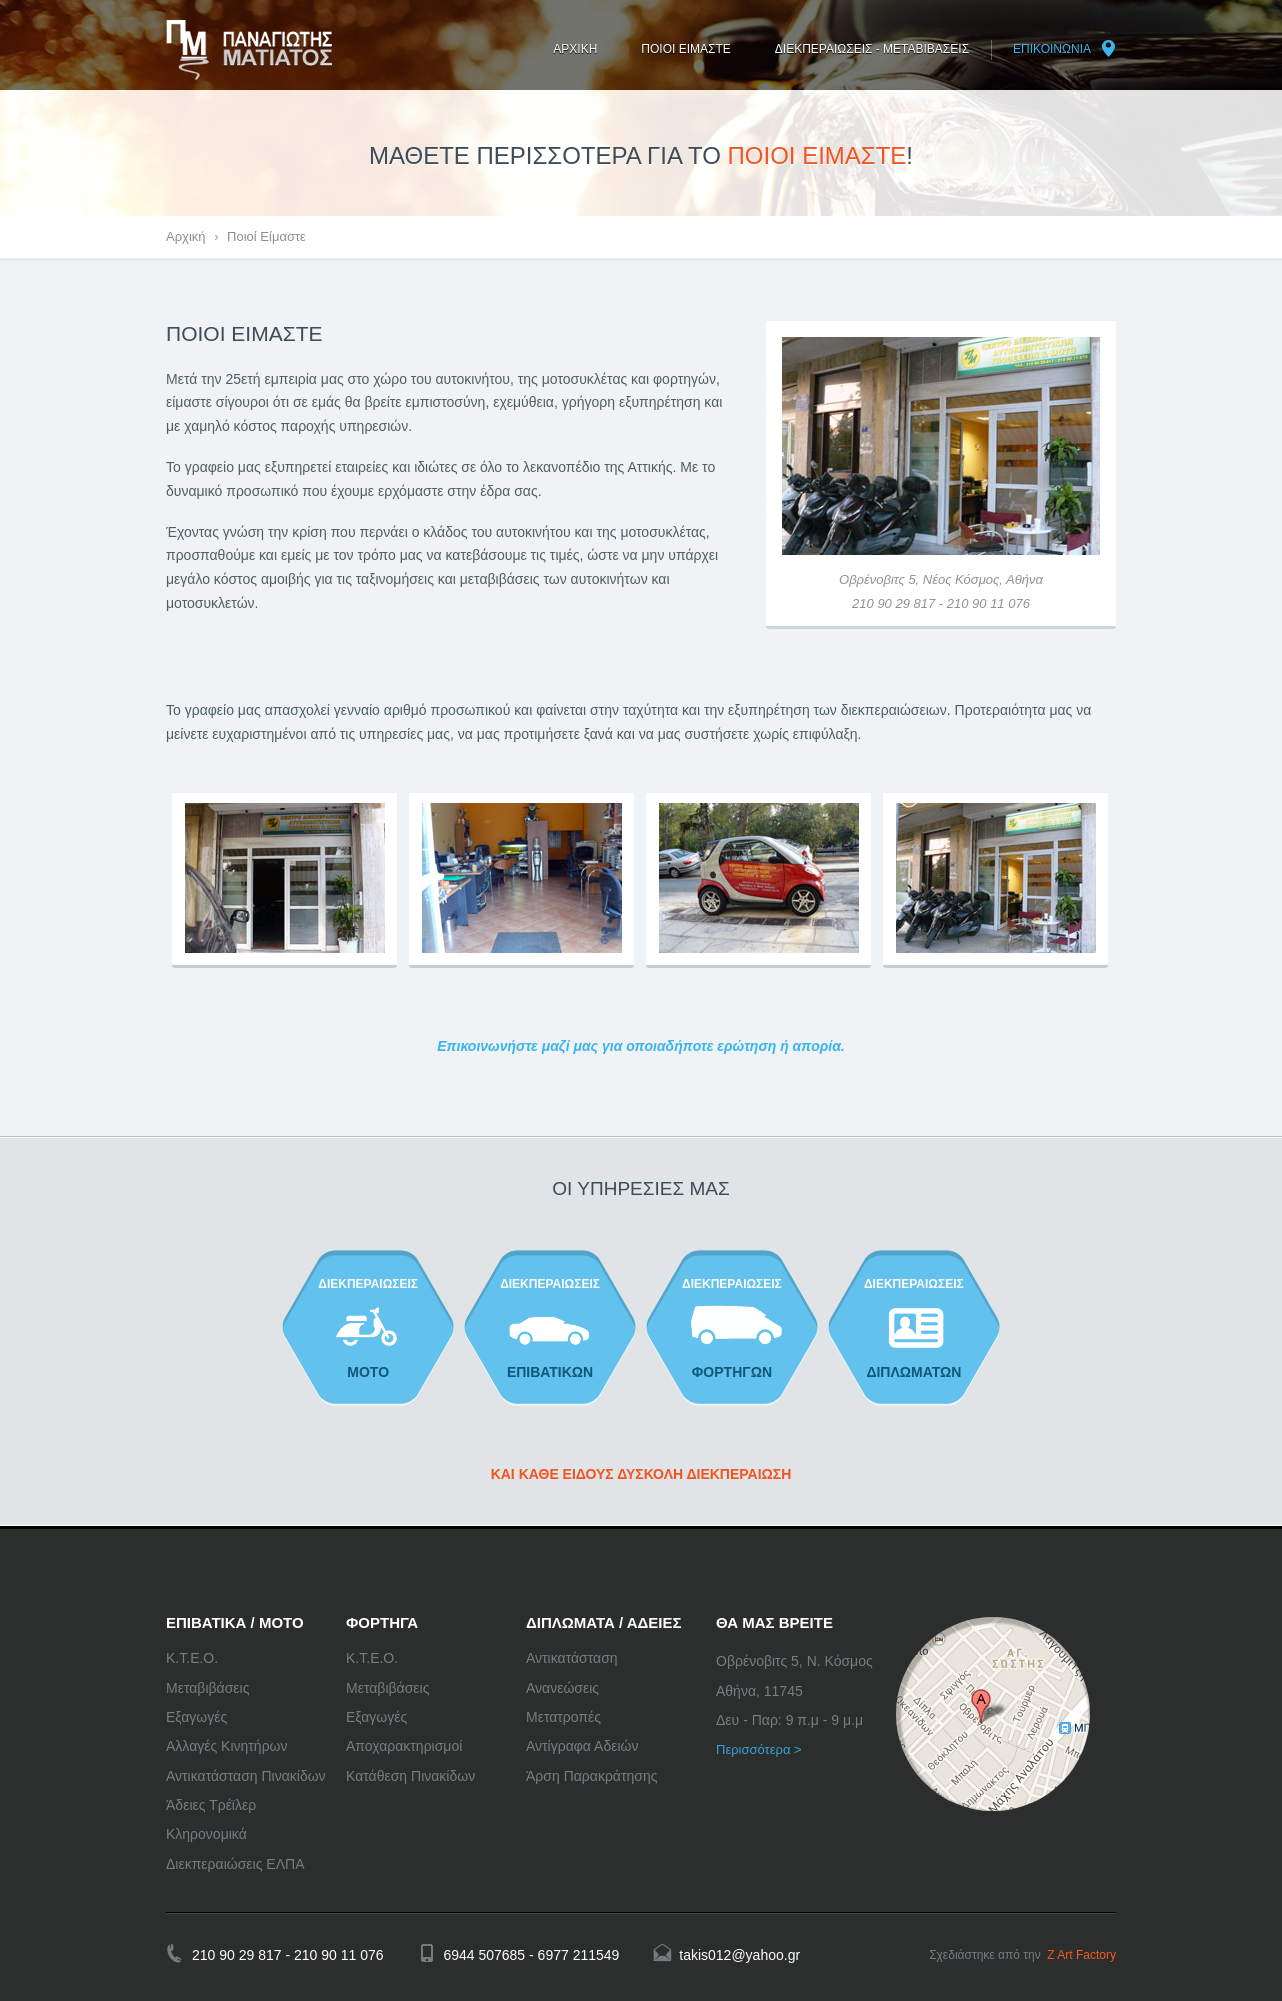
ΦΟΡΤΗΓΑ (382, 1622)
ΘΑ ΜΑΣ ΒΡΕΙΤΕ (774, 1622)
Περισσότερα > (759, 1749)
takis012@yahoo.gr (739, 1955)
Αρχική (186, 236)
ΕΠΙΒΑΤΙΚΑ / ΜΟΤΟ (235, 1622)
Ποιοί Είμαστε (266, 236)
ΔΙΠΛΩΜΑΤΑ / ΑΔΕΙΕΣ (604, 1622)
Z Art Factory (1081, 1955)
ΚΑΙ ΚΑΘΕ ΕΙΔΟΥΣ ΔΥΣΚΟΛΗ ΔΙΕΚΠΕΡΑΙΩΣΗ (641, 1474)
